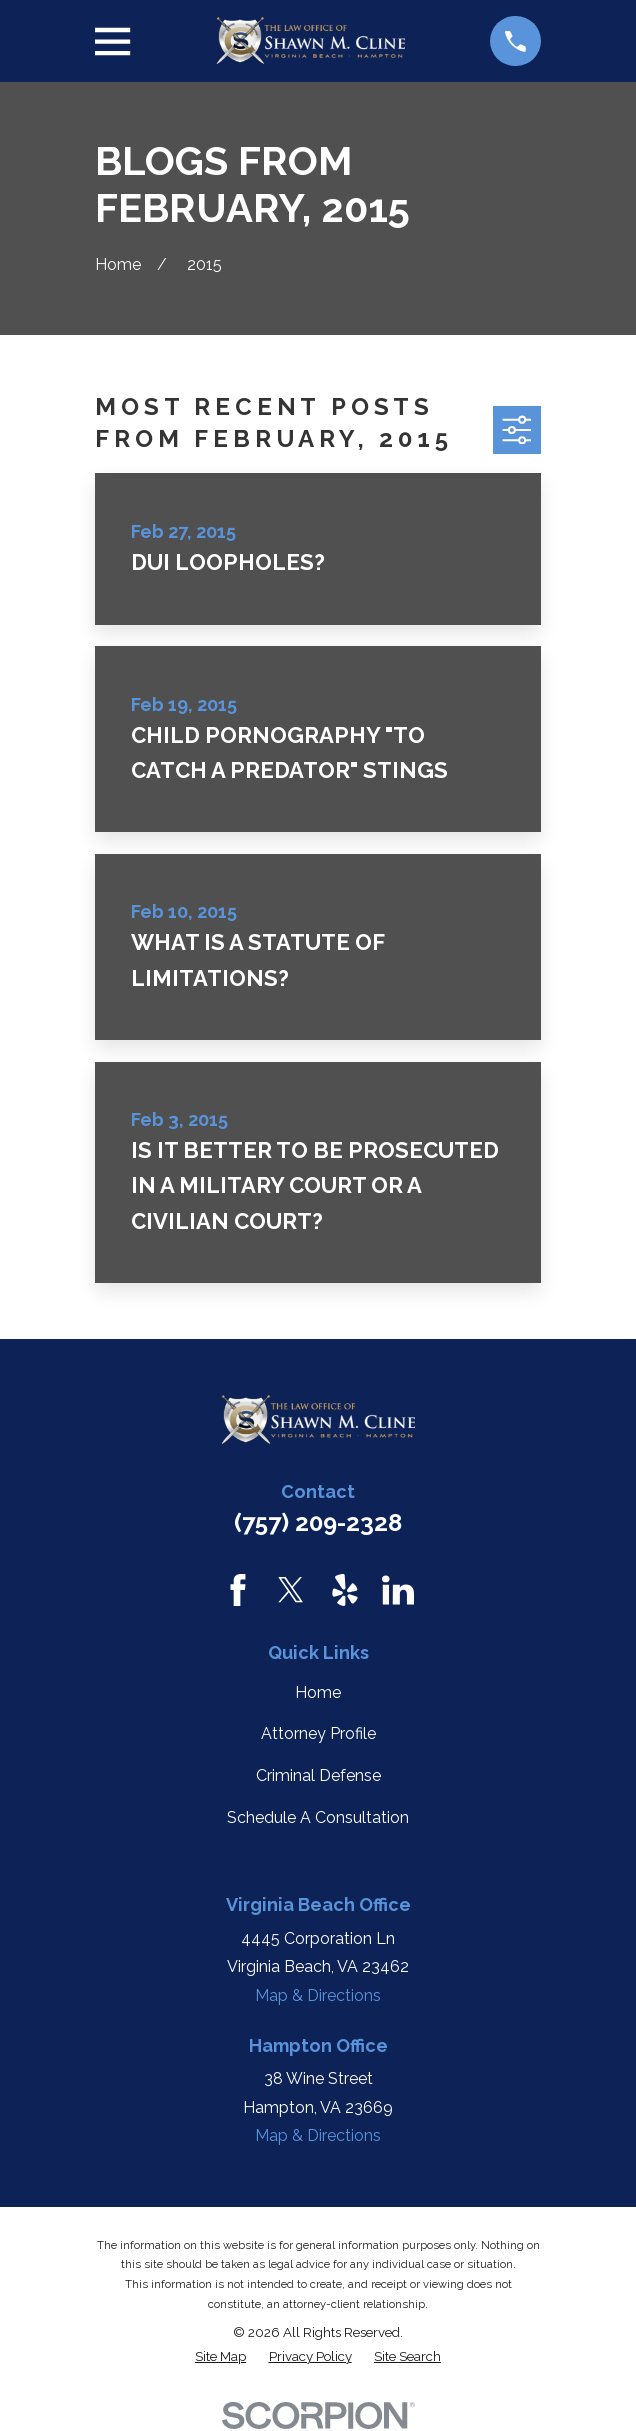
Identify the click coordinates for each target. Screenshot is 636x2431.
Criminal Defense (318, 1775)
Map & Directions (318, 1995)
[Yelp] (345, 1590)
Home (318, 1692)
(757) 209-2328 (318, 1522)
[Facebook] (238, 1590)
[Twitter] (291, 1590)
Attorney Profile (318, 1733)
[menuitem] (220, 2357)
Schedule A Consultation (318, 1817)
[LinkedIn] (398, 1590)
